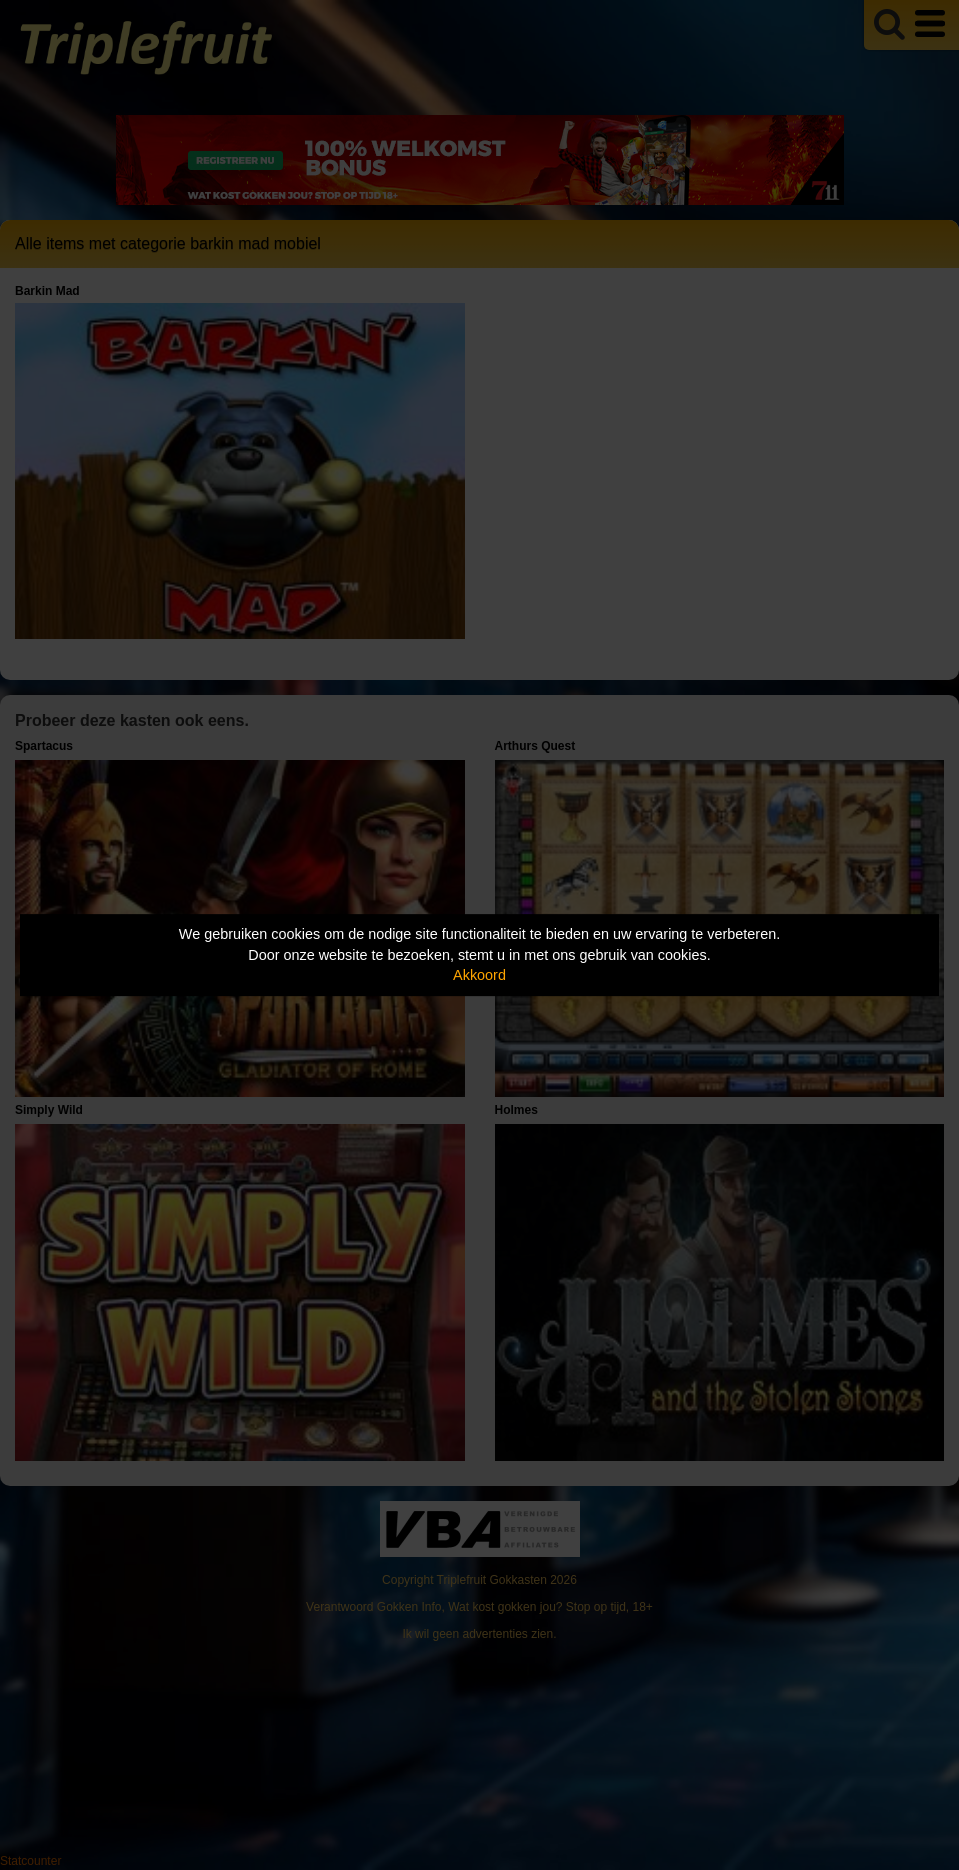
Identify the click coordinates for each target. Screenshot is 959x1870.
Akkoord (479, 975)
